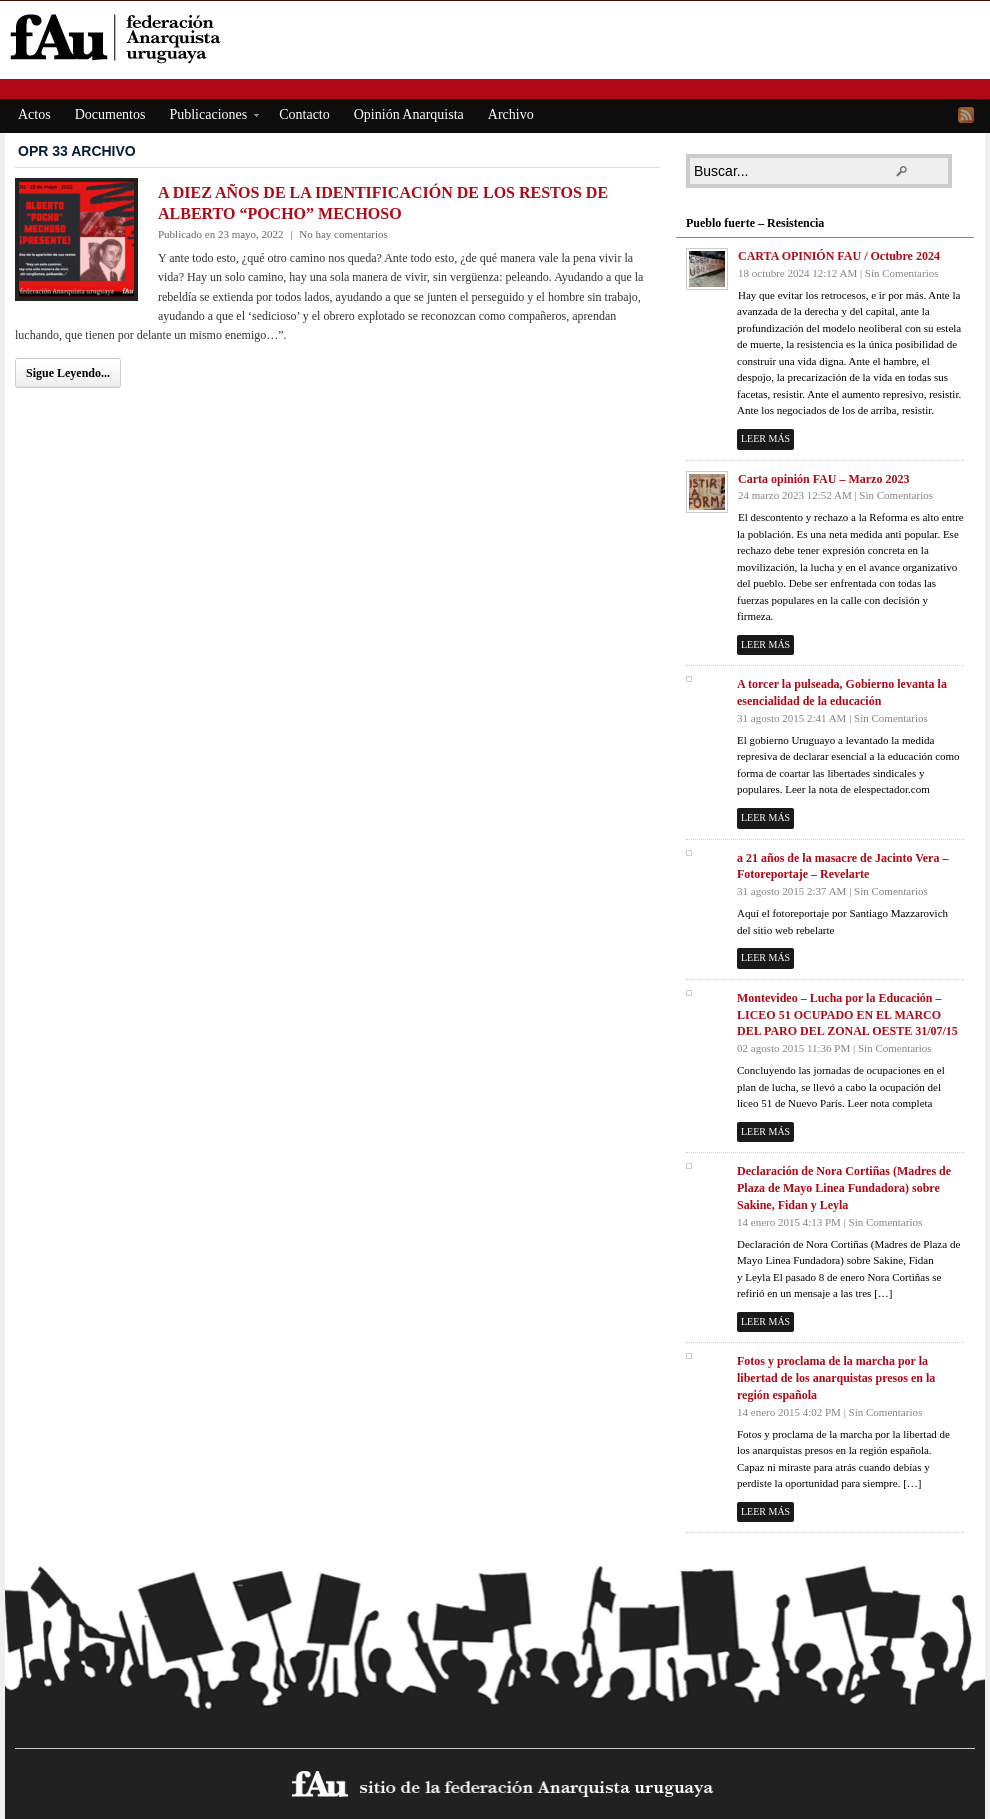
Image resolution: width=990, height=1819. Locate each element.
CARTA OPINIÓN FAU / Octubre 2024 (839, 256)
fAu (496, 37)
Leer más (765, 438)
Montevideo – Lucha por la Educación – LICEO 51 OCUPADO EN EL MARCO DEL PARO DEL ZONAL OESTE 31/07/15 (847, 1015)
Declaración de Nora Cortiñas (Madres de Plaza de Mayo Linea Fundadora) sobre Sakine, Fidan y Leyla (844, 1188)
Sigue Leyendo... (68, 373)
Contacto (304, 114)
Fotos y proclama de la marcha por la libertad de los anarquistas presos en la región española (836, 1378)
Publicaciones (208, 117)
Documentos (110, 114)
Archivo (511, 114)
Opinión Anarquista (409, 114)
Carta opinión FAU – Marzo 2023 (823, 479)
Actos (34, 114)
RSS (966, 115)
